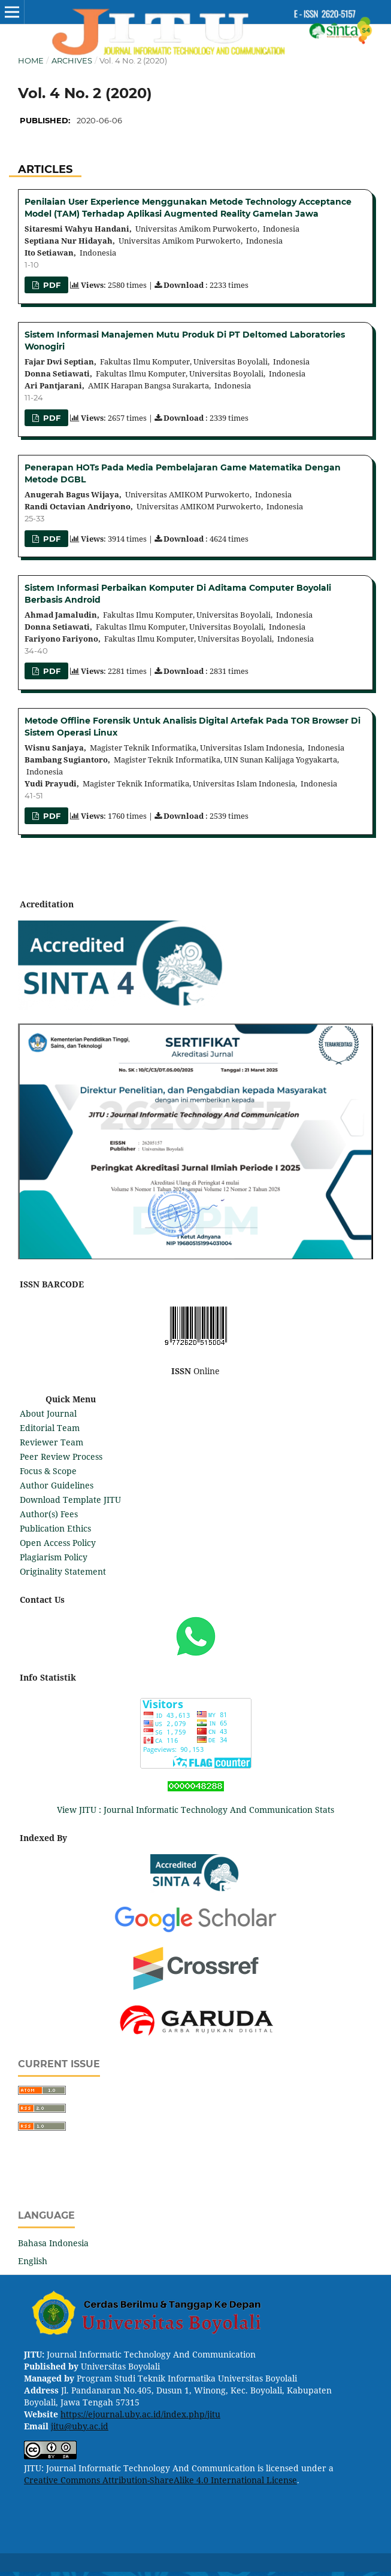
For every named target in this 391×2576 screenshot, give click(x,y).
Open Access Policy (58, 1542)
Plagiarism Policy (53, 1557)
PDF (50, 285)
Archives (71, 60)
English (32, 2261)
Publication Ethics (55, 1528)
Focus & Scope (48, 1471)
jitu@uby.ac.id (79, 2426)
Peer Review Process (61, 1456)
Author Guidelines (56, 1485)
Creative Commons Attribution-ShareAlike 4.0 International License (160, 2480)
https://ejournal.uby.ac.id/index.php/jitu (140, 2414)
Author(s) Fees (49, 1514)
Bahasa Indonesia (53, 2243)
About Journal (48, 1413)
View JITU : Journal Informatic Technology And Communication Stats (195, 1809)
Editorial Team (50, 1427)
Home (31, 60)
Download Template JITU (70, 1499)
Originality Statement (63, 1571)
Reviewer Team (51, 1442)
